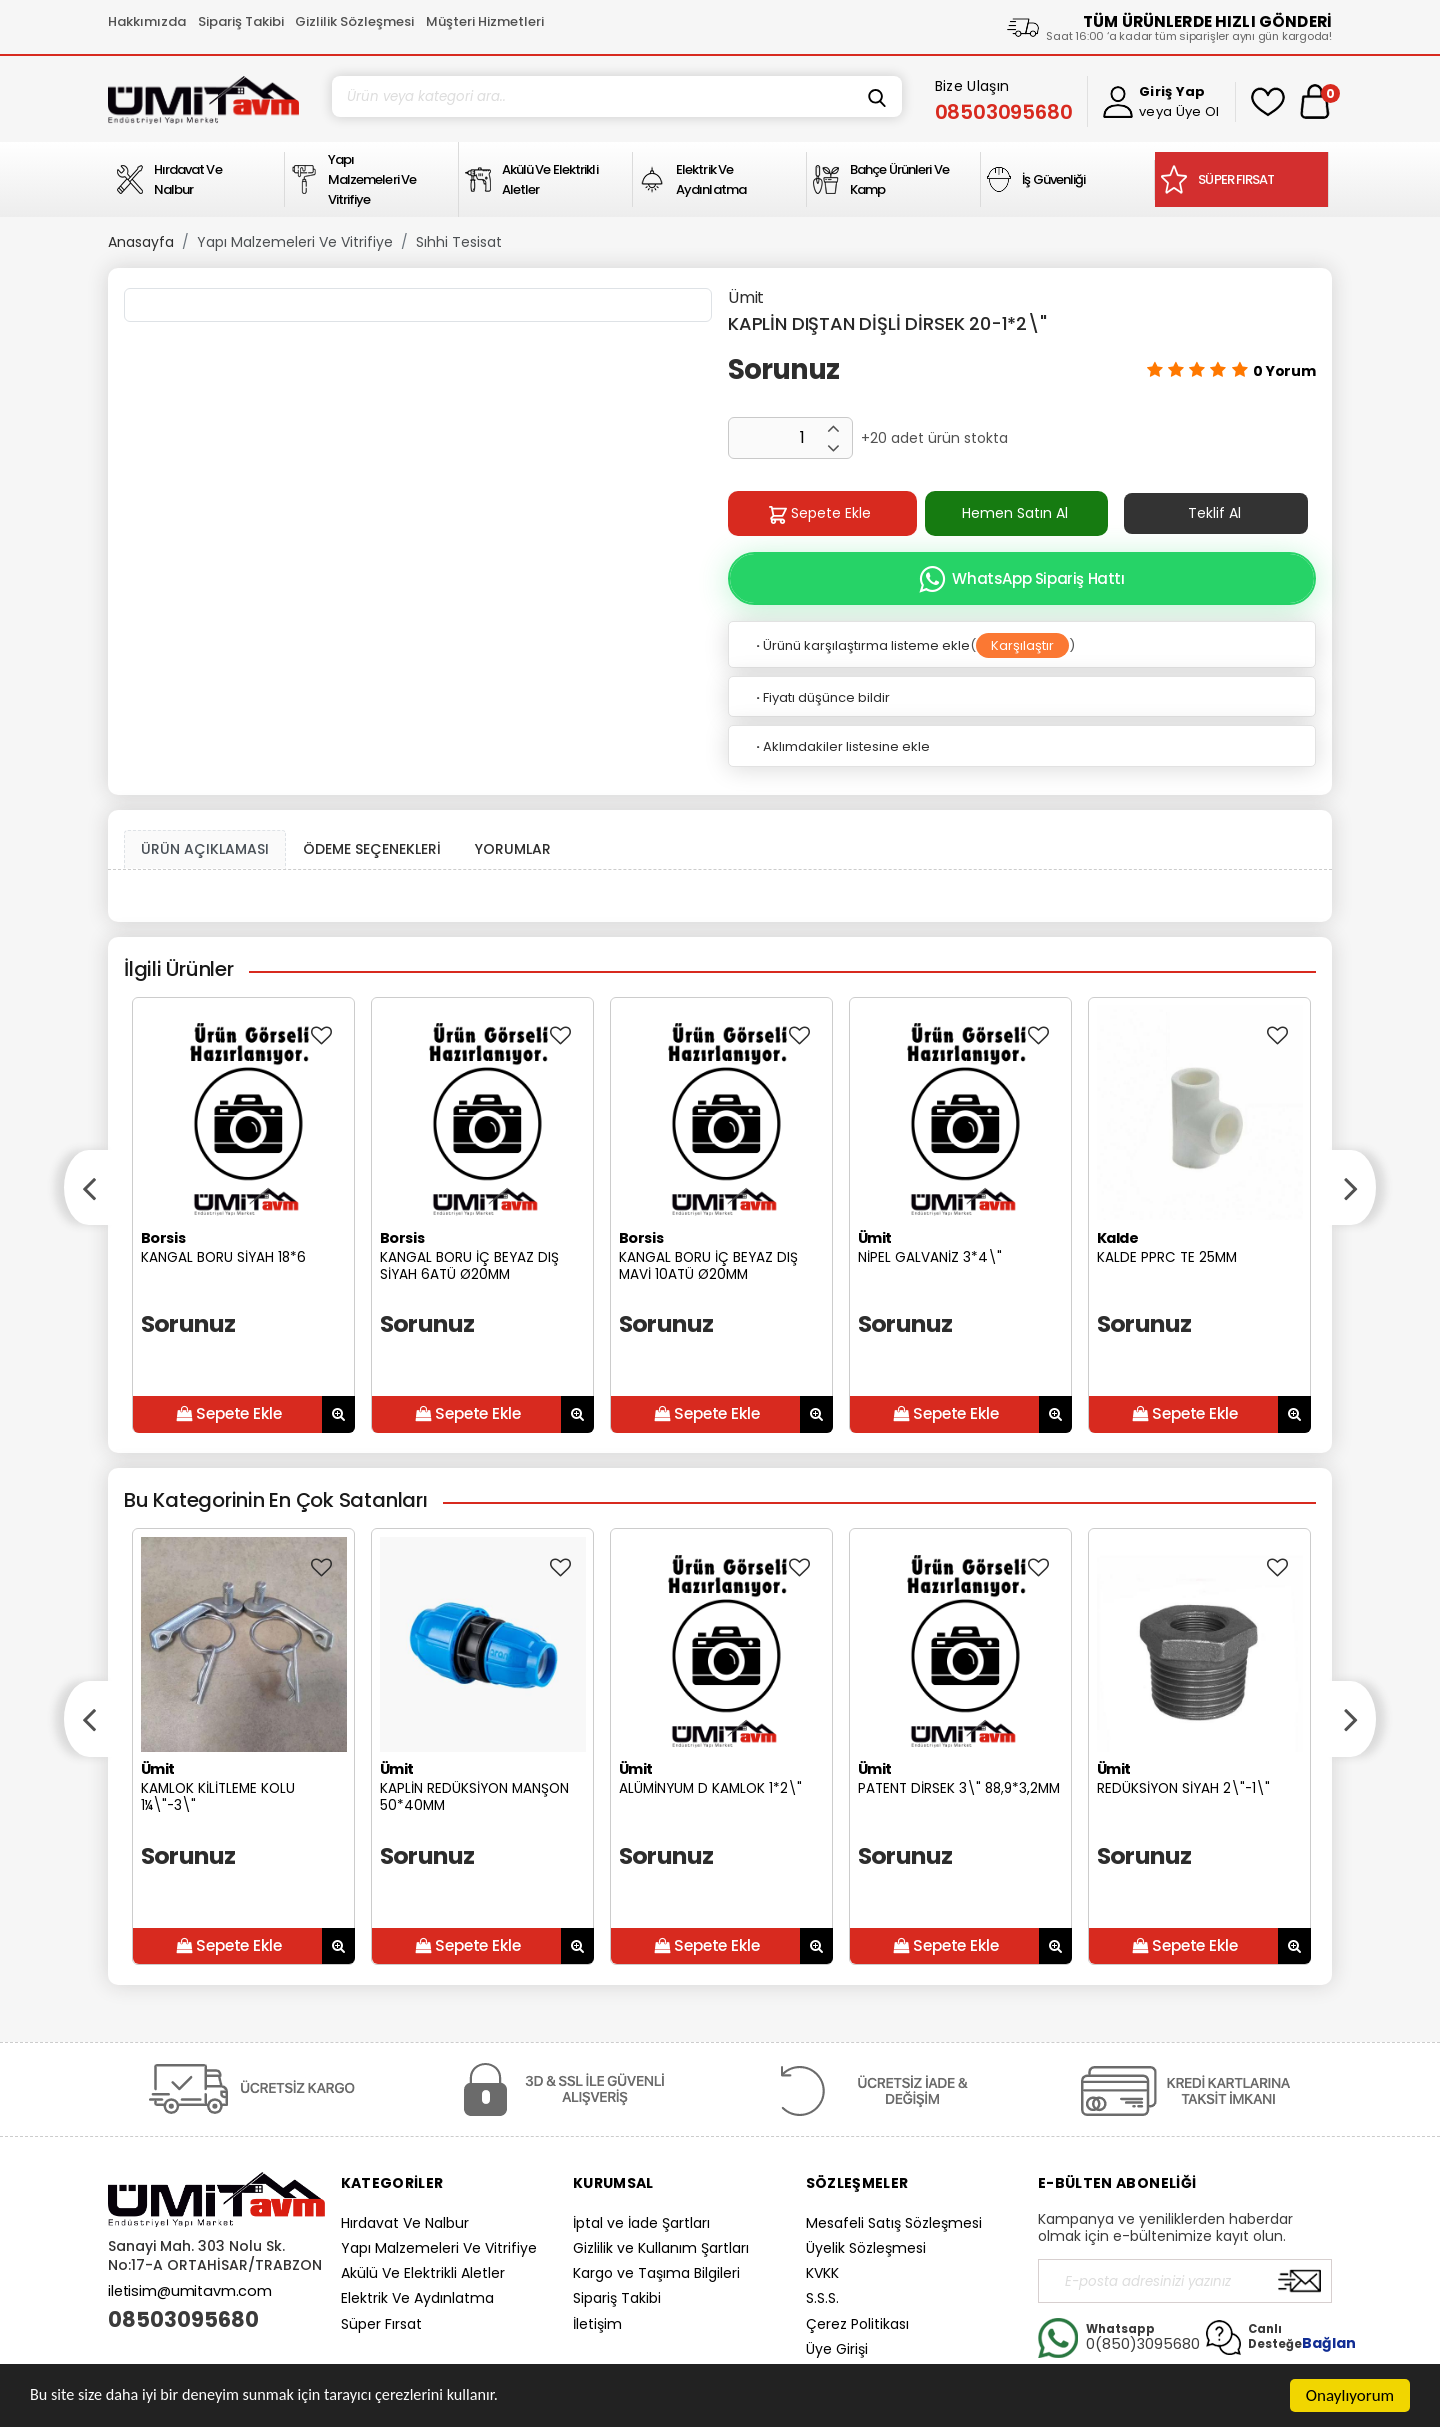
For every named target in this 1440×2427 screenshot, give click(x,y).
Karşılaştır (1022, 645)
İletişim (597, 2324)
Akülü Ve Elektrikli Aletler (423, 2273)
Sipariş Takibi (241, 21)
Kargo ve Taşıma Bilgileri (656, 2273)
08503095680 (183, 2320)
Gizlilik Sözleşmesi (354, 21)
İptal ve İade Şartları (641, 2223)
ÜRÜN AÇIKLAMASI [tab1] (205, 849)
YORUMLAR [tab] (513, 849)
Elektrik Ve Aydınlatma (417, 2298)
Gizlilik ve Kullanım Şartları (661, 2248)
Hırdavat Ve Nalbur (405, 2223)
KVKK (822, 2273)
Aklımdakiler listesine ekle (841, 746)
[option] (243, 1215)
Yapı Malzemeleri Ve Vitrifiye (295, 242)
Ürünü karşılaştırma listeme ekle (861, 645)
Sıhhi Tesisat (459, 242)
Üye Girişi (837, 2349)
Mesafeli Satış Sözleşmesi (894, 2223)
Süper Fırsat (381, 2324)
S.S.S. (822, 2298)
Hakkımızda (147, 21)
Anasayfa (141, 242)
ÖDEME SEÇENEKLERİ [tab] (372, 849)
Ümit (746, 297)
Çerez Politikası (857, 2324)
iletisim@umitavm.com (190, 2291)
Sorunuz (783, 369)
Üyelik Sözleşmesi (866, 2248)
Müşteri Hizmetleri (485, 21)
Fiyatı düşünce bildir (821, 697)
